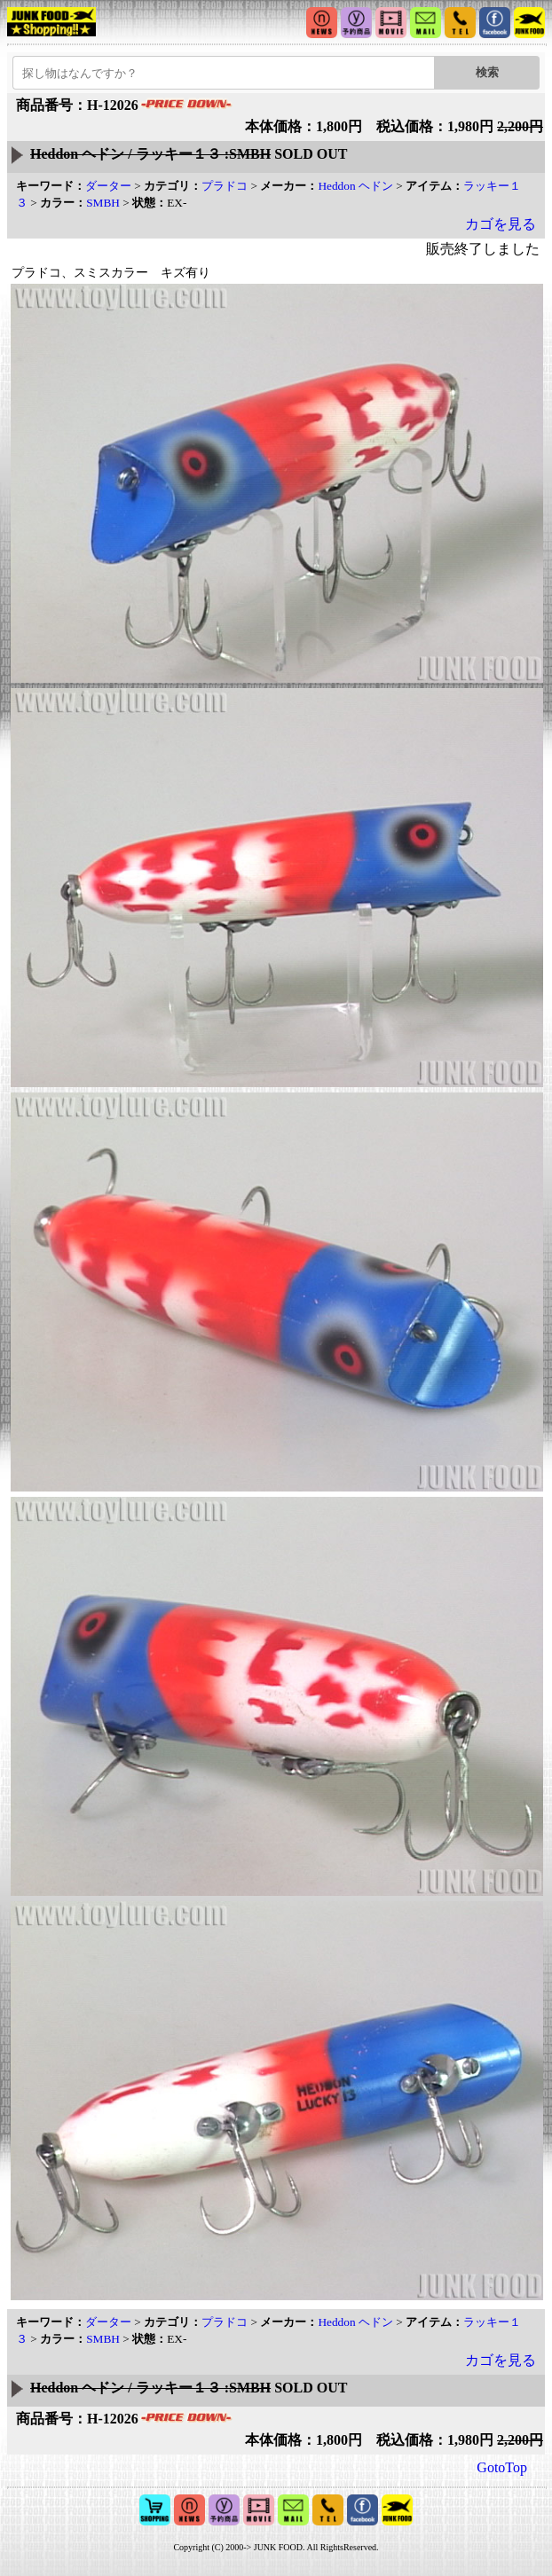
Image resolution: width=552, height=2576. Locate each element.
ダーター (108, 185)
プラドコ (224, 185)
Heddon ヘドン (355, 185)
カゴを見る (500, 223)
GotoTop (502, 2467)
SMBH (103, 202)
